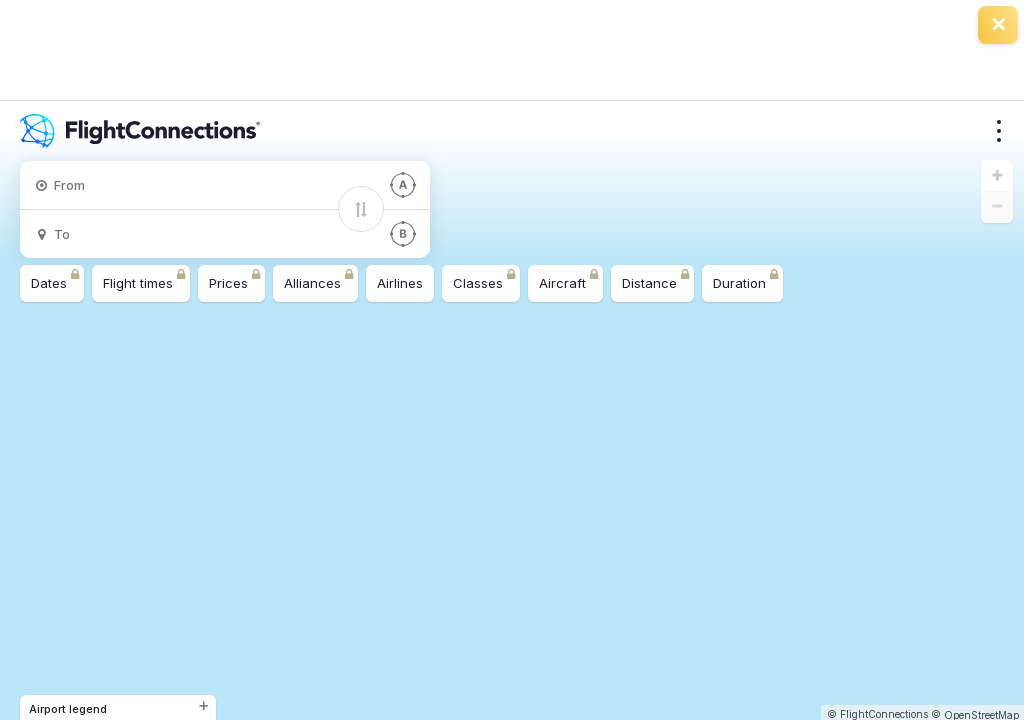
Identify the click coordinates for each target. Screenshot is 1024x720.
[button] (997, 176)
